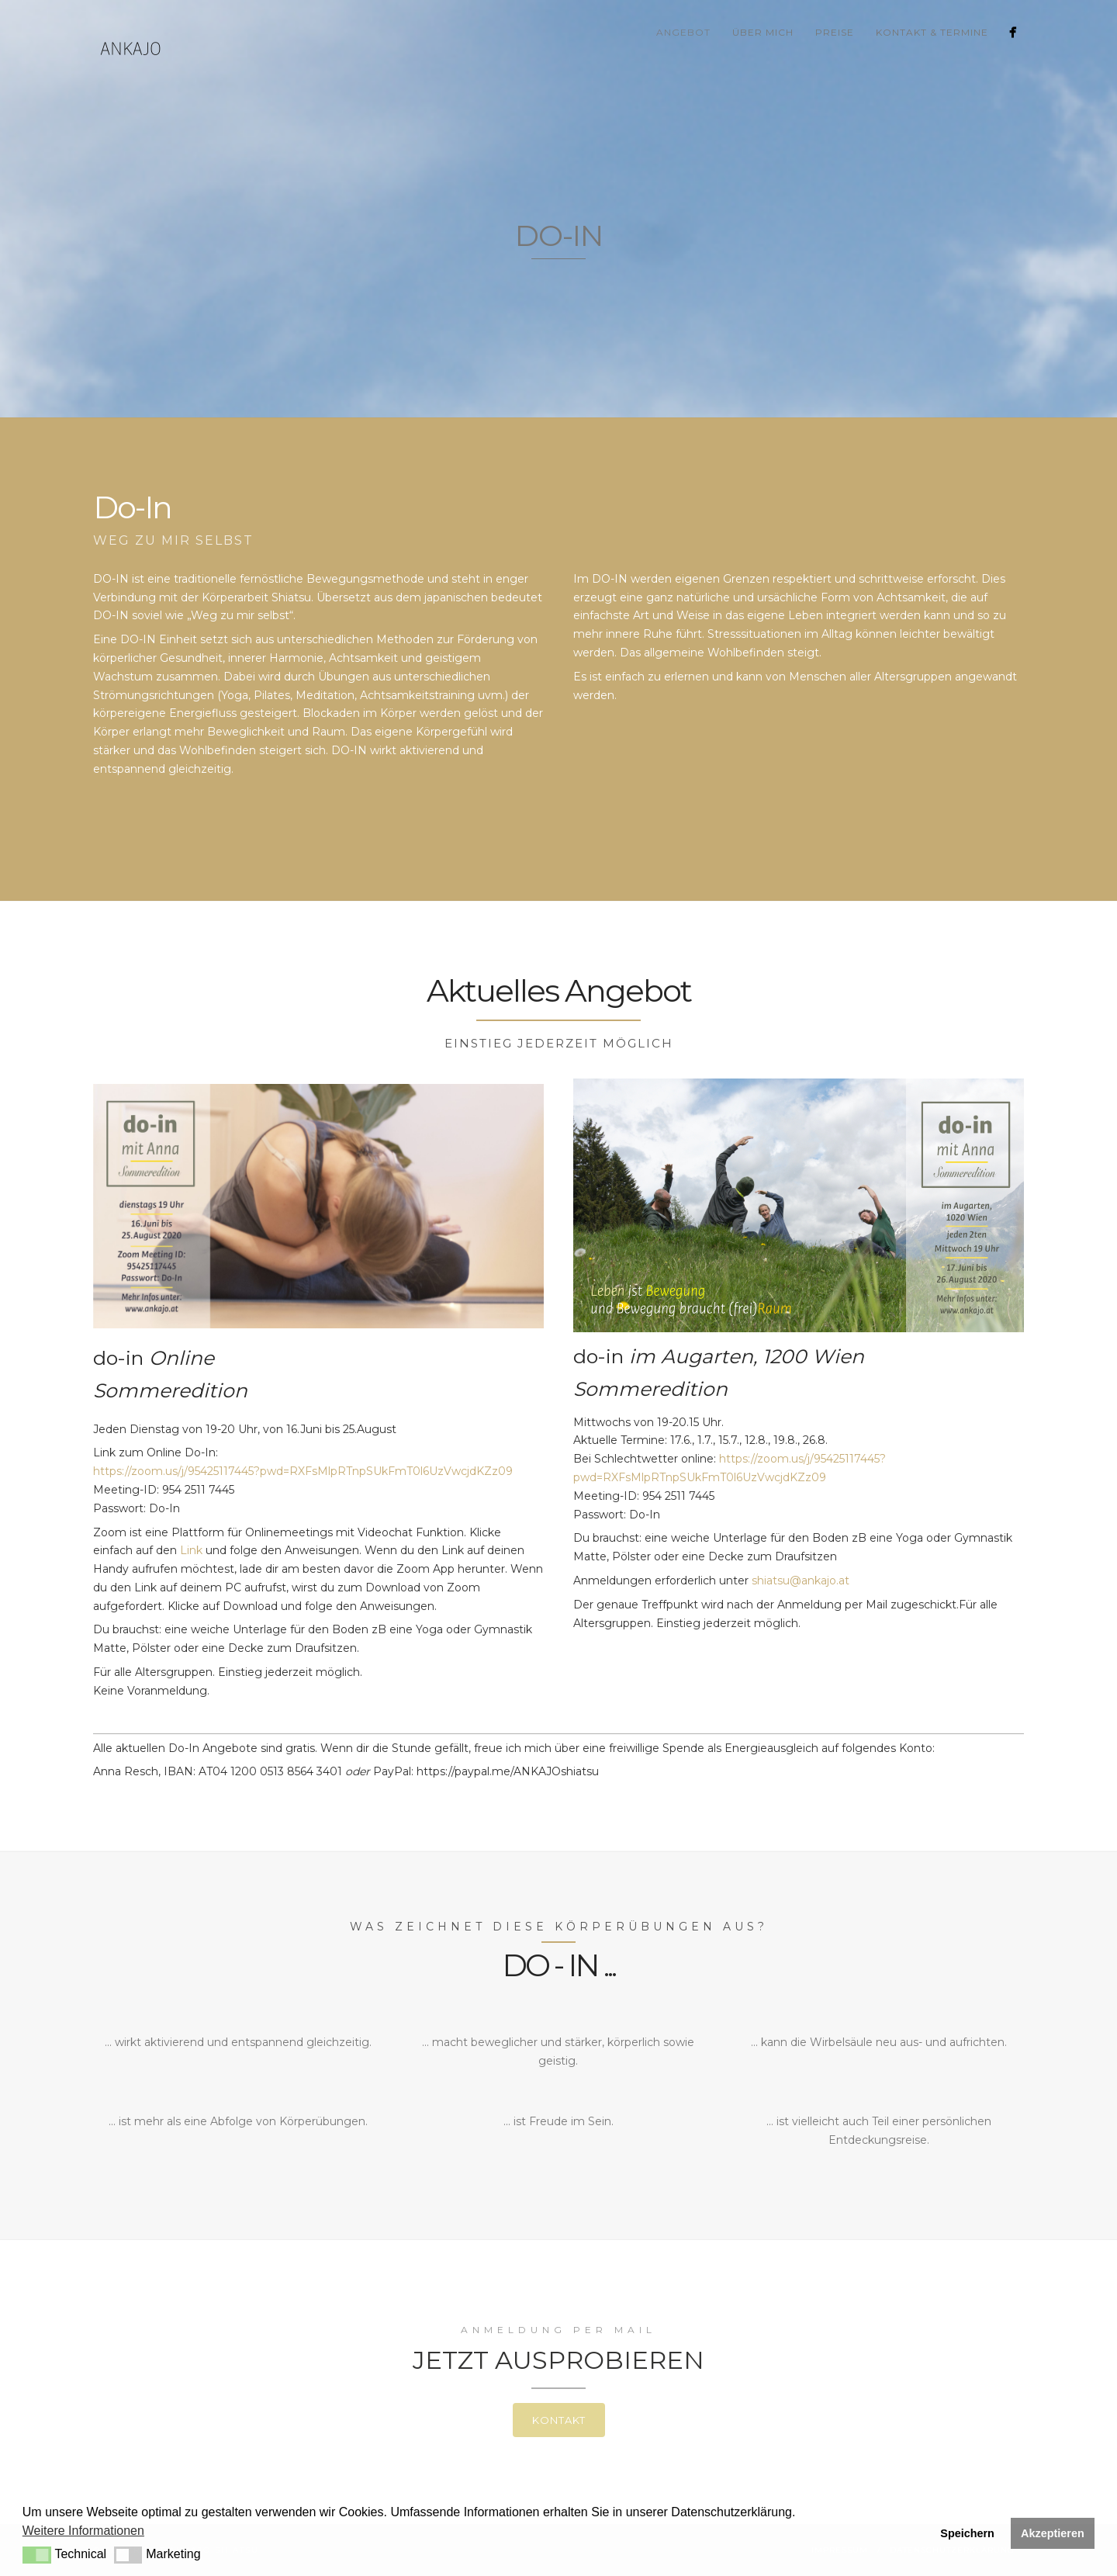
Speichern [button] (967, 2533)
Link (189, 1550)
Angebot (683, 32)
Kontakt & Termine (932, 32)
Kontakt (559, 2420)
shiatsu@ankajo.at (800, 1580)
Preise (834, 32)
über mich (763, 32)
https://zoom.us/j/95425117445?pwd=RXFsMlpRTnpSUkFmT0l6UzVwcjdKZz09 (303, 1471)
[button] (36, 2555)
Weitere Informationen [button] (83, 2530)
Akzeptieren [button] (1052, 2533)
